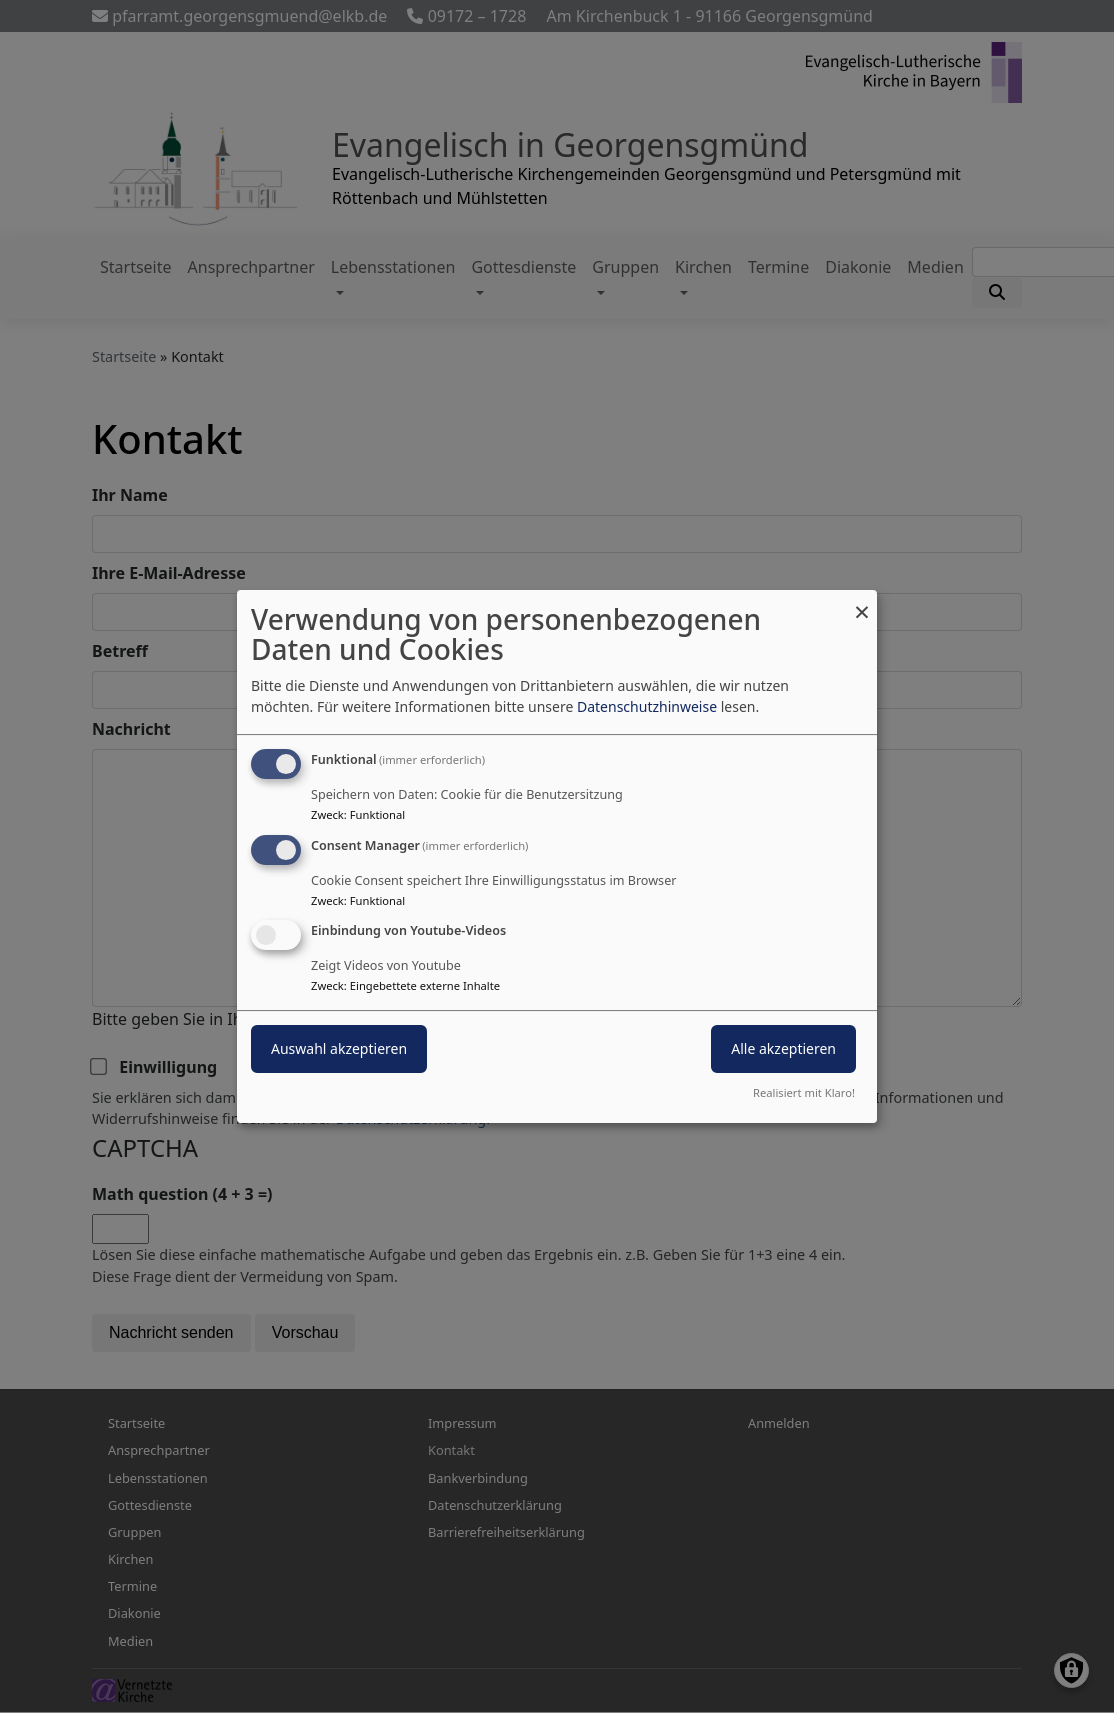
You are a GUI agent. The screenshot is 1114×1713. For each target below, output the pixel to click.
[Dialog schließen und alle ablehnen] (862, 602)
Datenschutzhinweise (647, 706)
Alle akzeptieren (783, 1049)
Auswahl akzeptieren (339, 1049)
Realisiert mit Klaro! (804, 1092)
